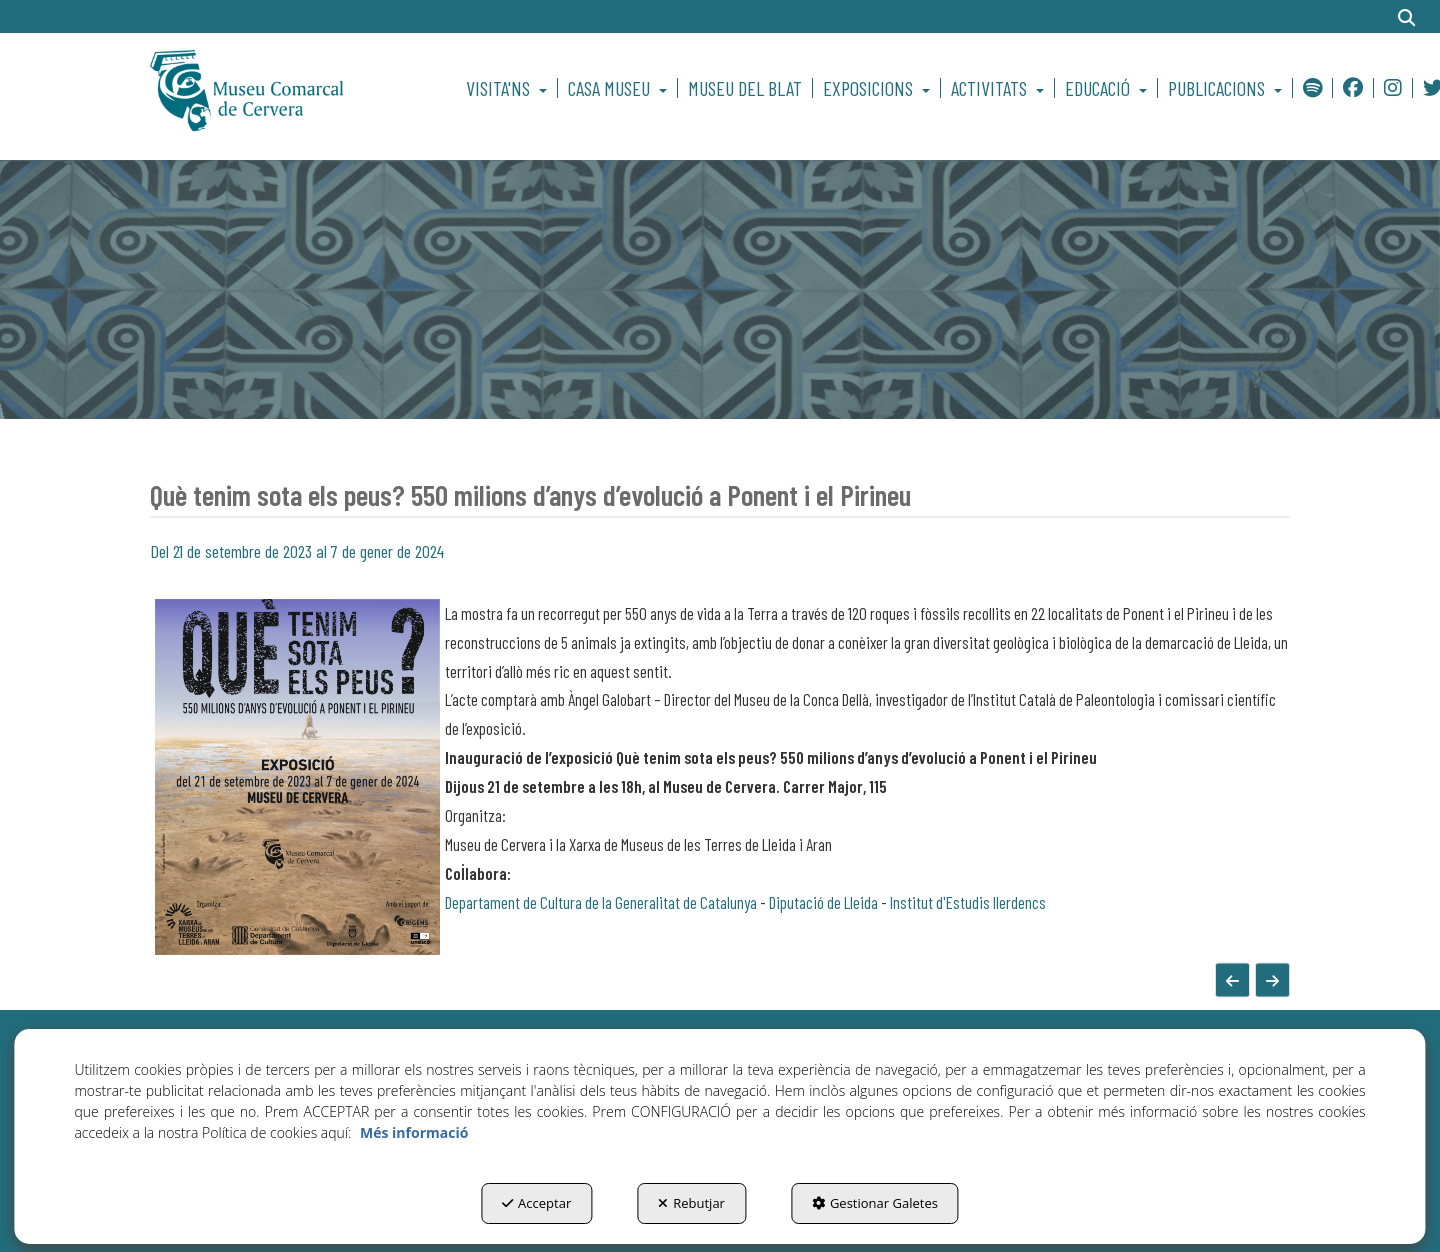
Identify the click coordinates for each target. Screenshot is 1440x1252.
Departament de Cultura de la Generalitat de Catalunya (601, 902)
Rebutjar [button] (691, 1203)
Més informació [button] (414, 1132)
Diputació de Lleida (823, 902)
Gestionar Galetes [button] (875, 1203)
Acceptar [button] (536, 1203)
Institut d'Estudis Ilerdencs (968, 902)
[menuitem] (509, 88)
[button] (281, 88)
